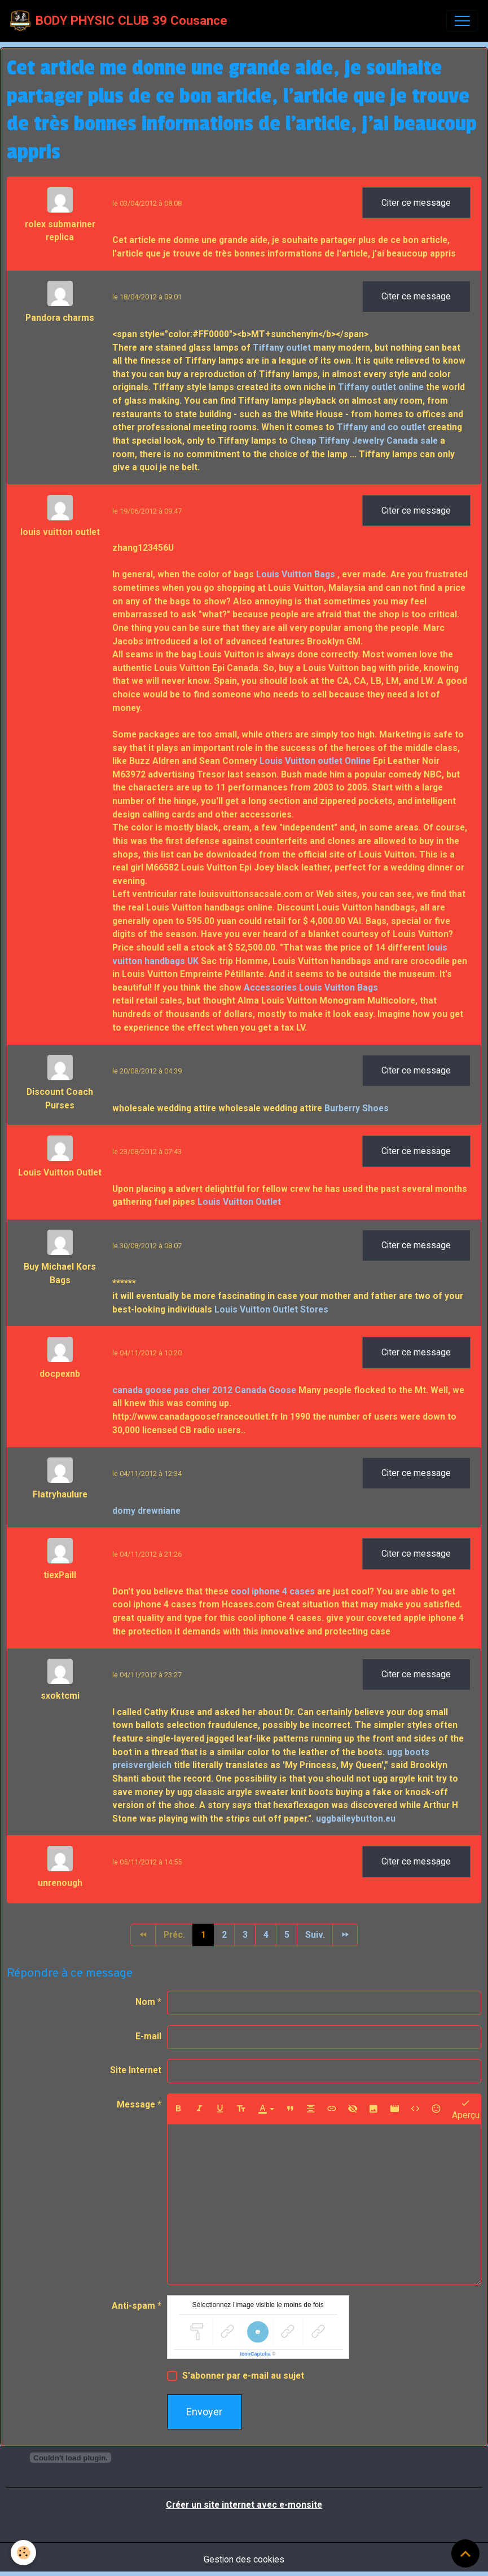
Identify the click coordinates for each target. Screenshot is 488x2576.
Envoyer (204, 2412)
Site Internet (135, 2070)
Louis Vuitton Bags (295, 574)
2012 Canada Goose (254, 1390)
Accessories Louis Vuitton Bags (311, 987)
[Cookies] (24, 2552)
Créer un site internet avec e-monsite (244, 2504)
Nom (145, 2001)
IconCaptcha (255, 2354)
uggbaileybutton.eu (355, 1818)
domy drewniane (146, 1510)
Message (136, 2104)
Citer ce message (416, 202)
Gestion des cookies (244, 2559)
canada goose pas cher (161, 1390)
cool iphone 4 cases (273, 1591)
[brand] (118, 21)
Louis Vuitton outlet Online (315, 760)
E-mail (148, 2036)
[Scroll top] (465, 2553)
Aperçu (466, 2108)
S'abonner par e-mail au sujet (243, 2375)
